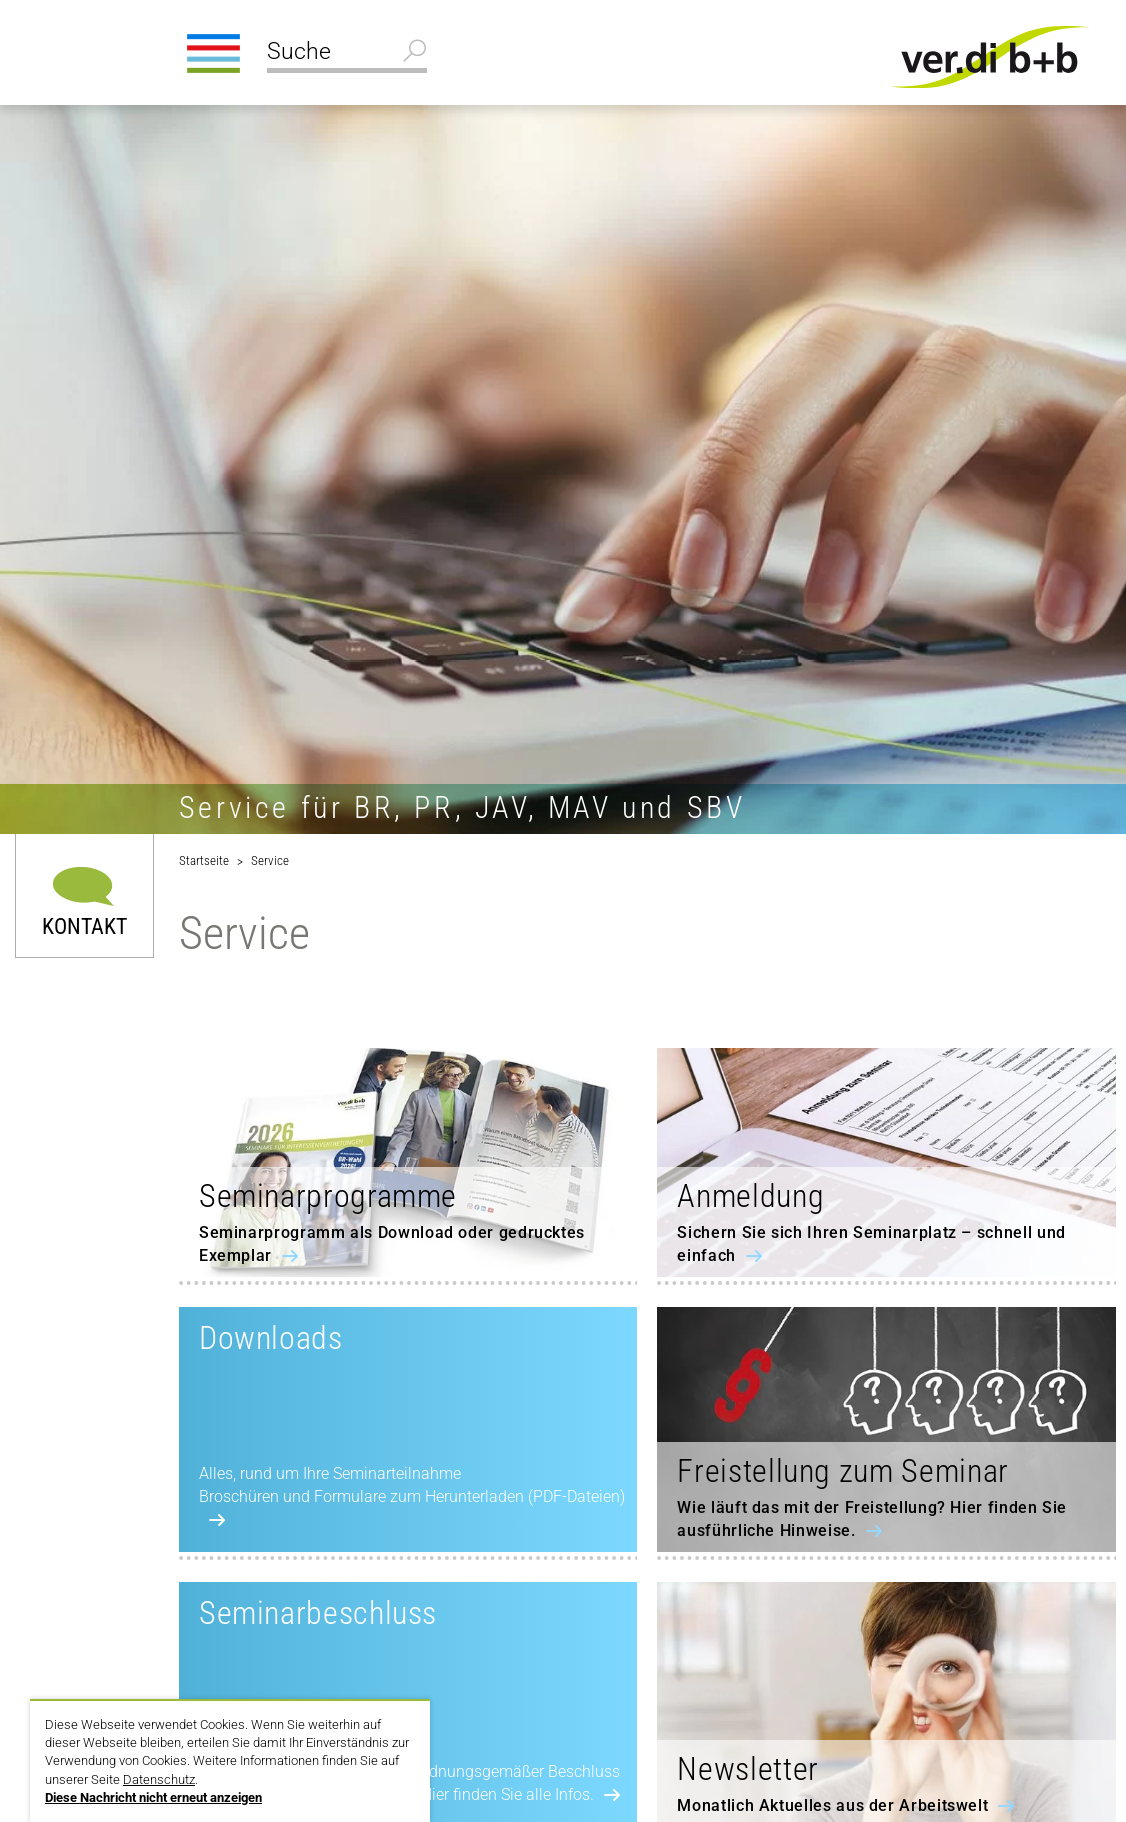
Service (270, 860)
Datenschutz (159, 1779)
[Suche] (347, 54)
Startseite (204, 860)
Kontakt (84, 925)
